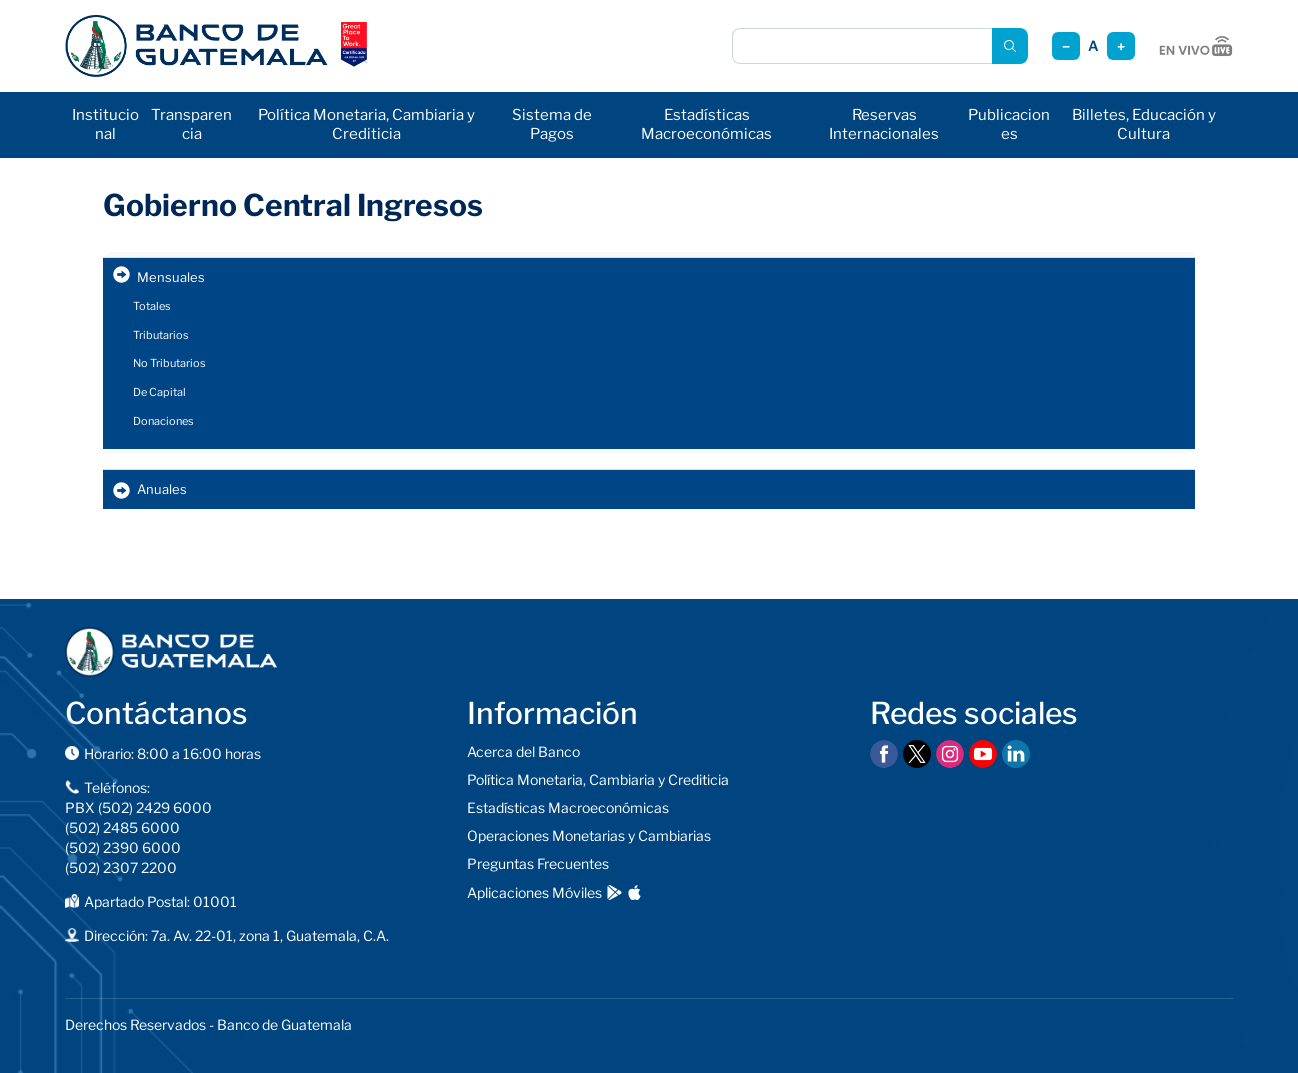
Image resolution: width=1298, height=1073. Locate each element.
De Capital (159, 392)
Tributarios (161, 335)
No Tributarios (169, 363)
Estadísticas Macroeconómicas (706, 124)
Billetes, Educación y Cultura (1144, 124)
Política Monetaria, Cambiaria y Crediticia (366, 124)
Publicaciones (1009, 124)
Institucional (105, 124)
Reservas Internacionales (884, 124)
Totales (152, 306)
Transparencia (191, 124)
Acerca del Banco (523, 751)
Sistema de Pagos (552, 124)
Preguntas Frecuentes (538, 863)
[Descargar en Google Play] (614, 892)
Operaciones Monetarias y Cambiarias (589, 835)
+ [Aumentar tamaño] (1121, 46)
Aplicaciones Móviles (534, 892)
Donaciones (163, 421)
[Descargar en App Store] (634, 892)
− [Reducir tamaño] (1066, 46)
